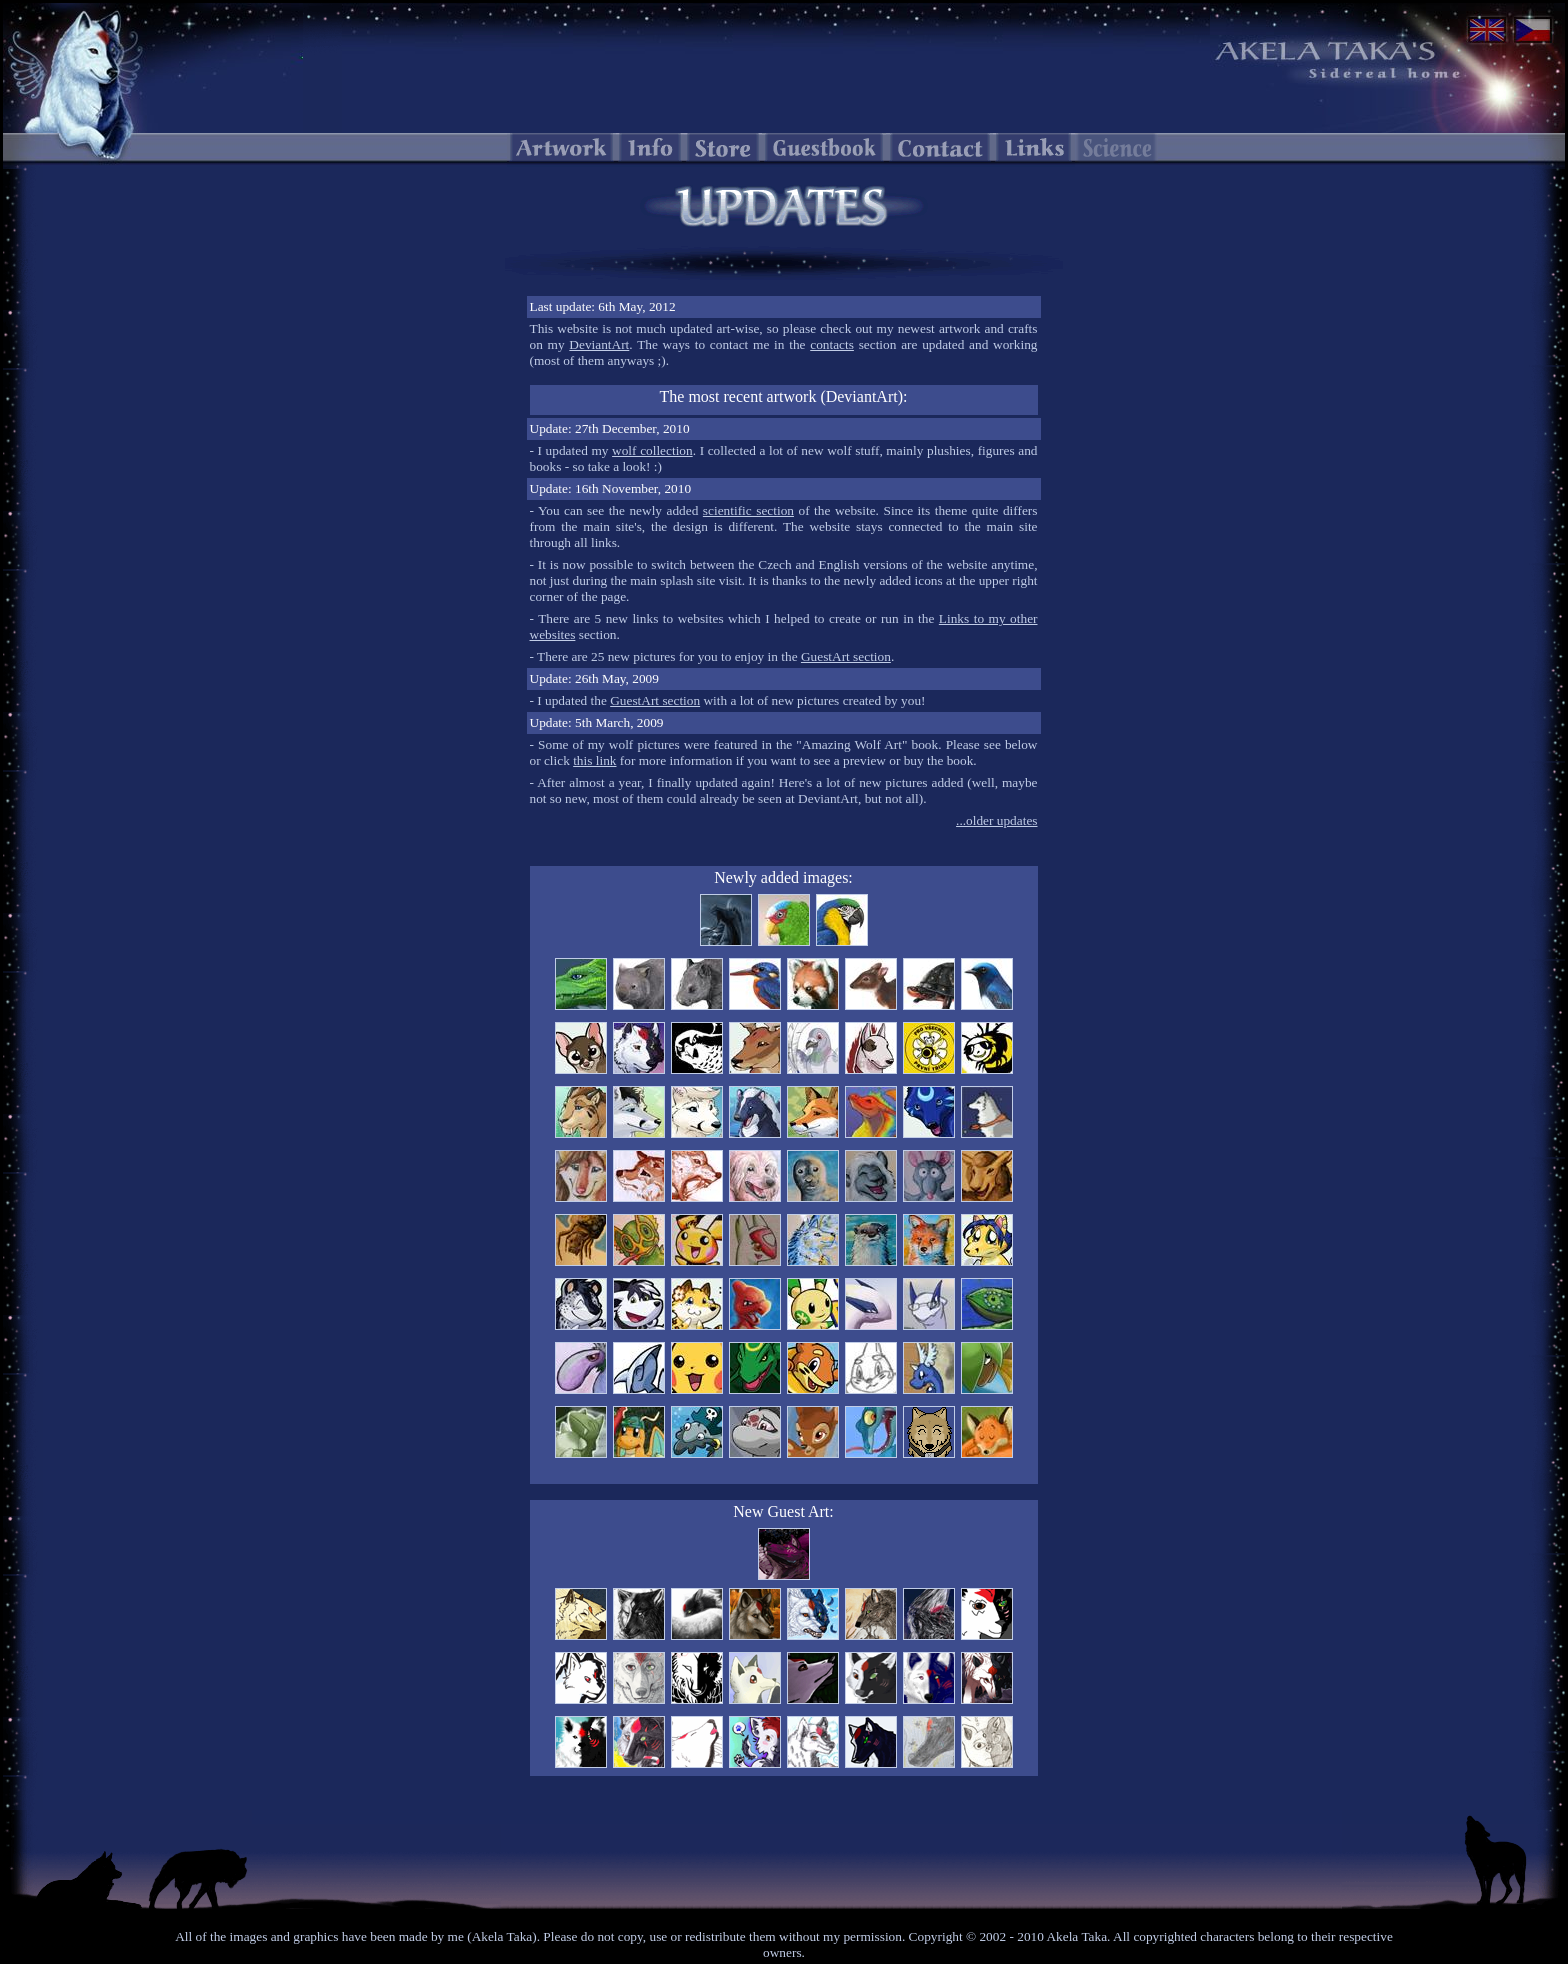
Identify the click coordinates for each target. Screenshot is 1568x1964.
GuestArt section (846, 656)
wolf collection (652, 450)
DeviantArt (599, 344)
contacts (832, 344)
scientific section (748, 510)
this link (594, 760)
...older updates (996, 820)
